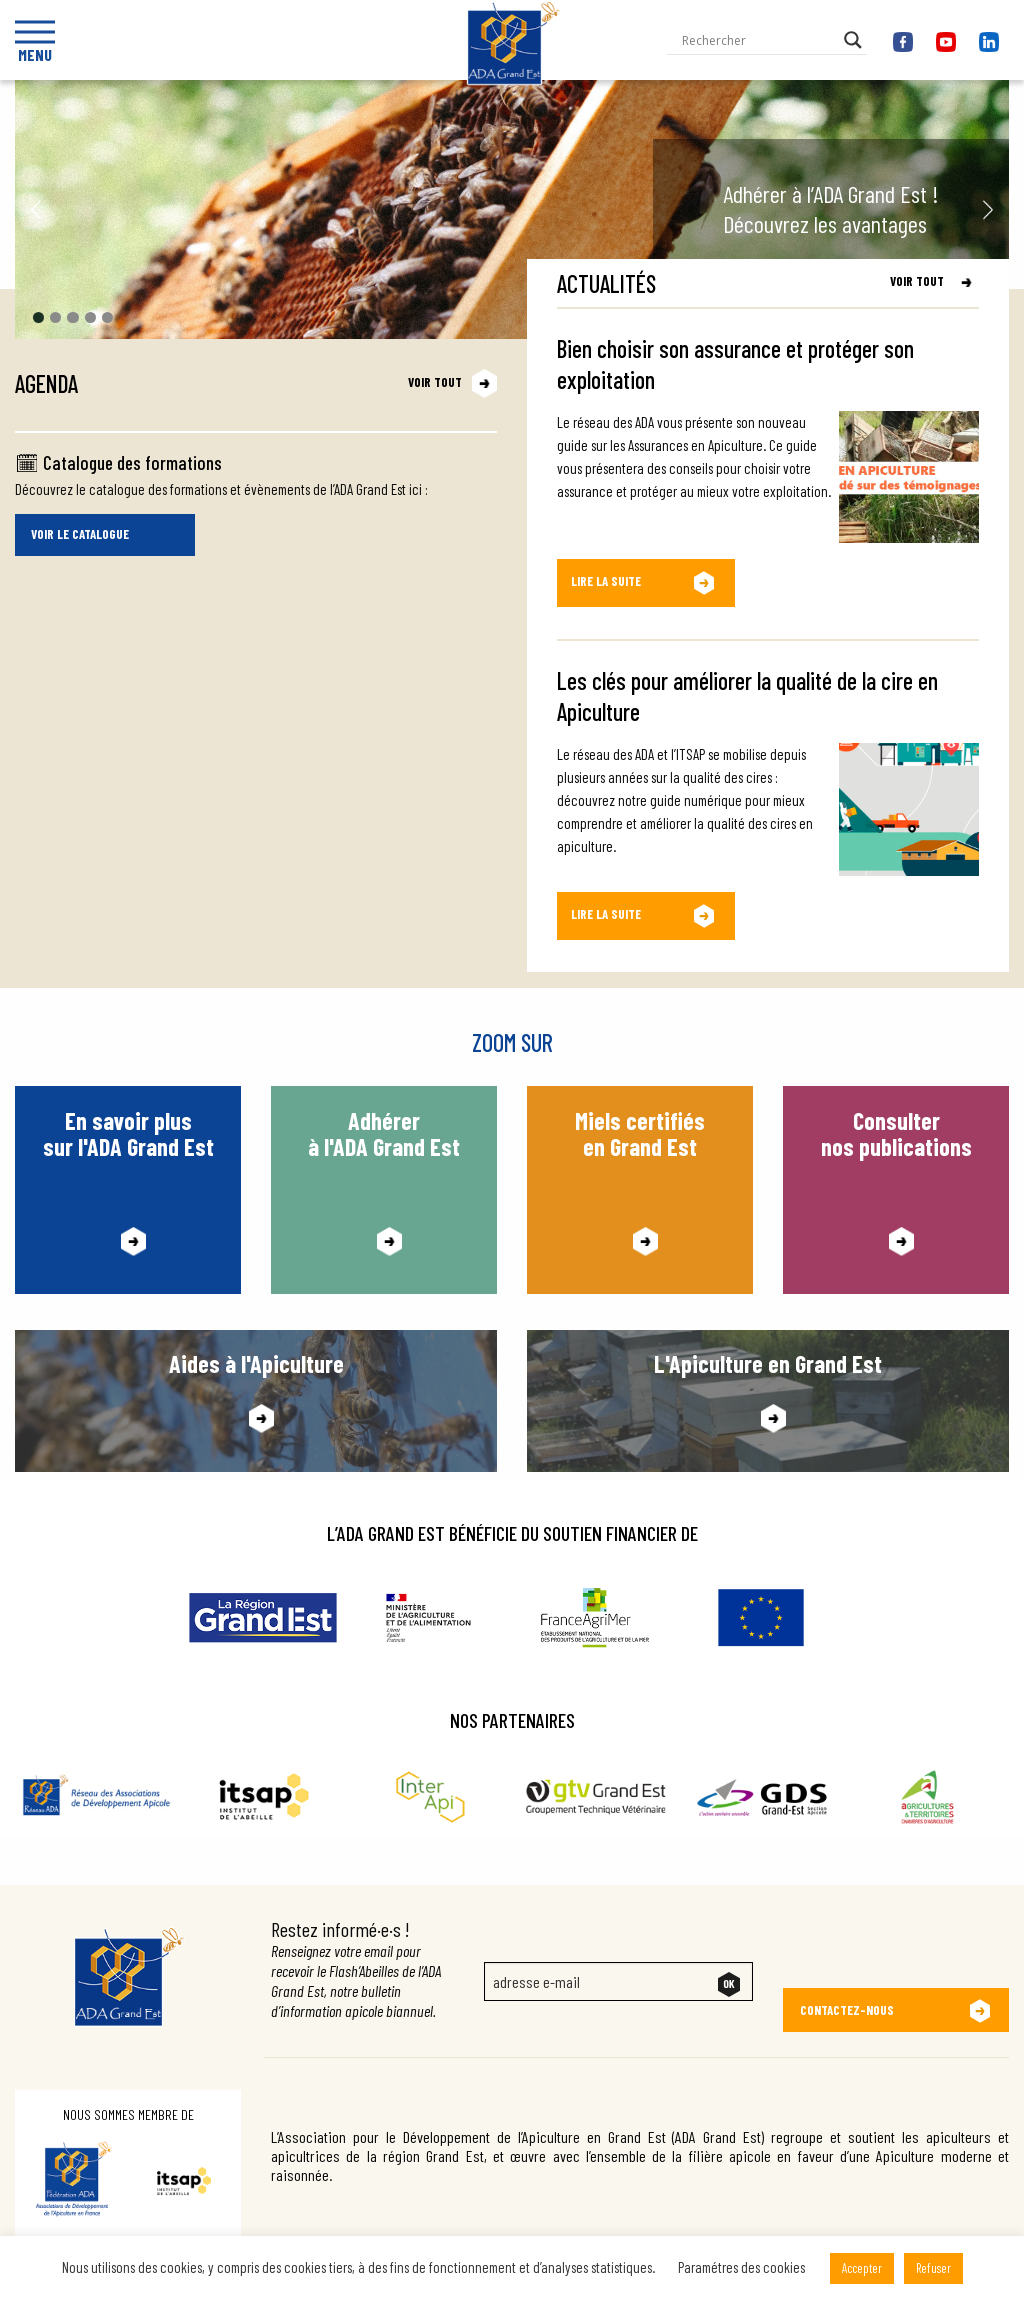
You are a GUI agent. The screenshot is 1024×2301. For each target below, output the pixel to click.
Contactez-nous (847, 1998)
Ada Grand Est (512, 111)
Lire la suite (606, 582)
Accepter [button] (862, 2268)
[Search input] (758, 40)
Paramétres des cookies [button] (741, 2267)
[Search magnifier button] (853, 40)
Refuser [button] (933, 2268)
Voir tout (435, 382)
